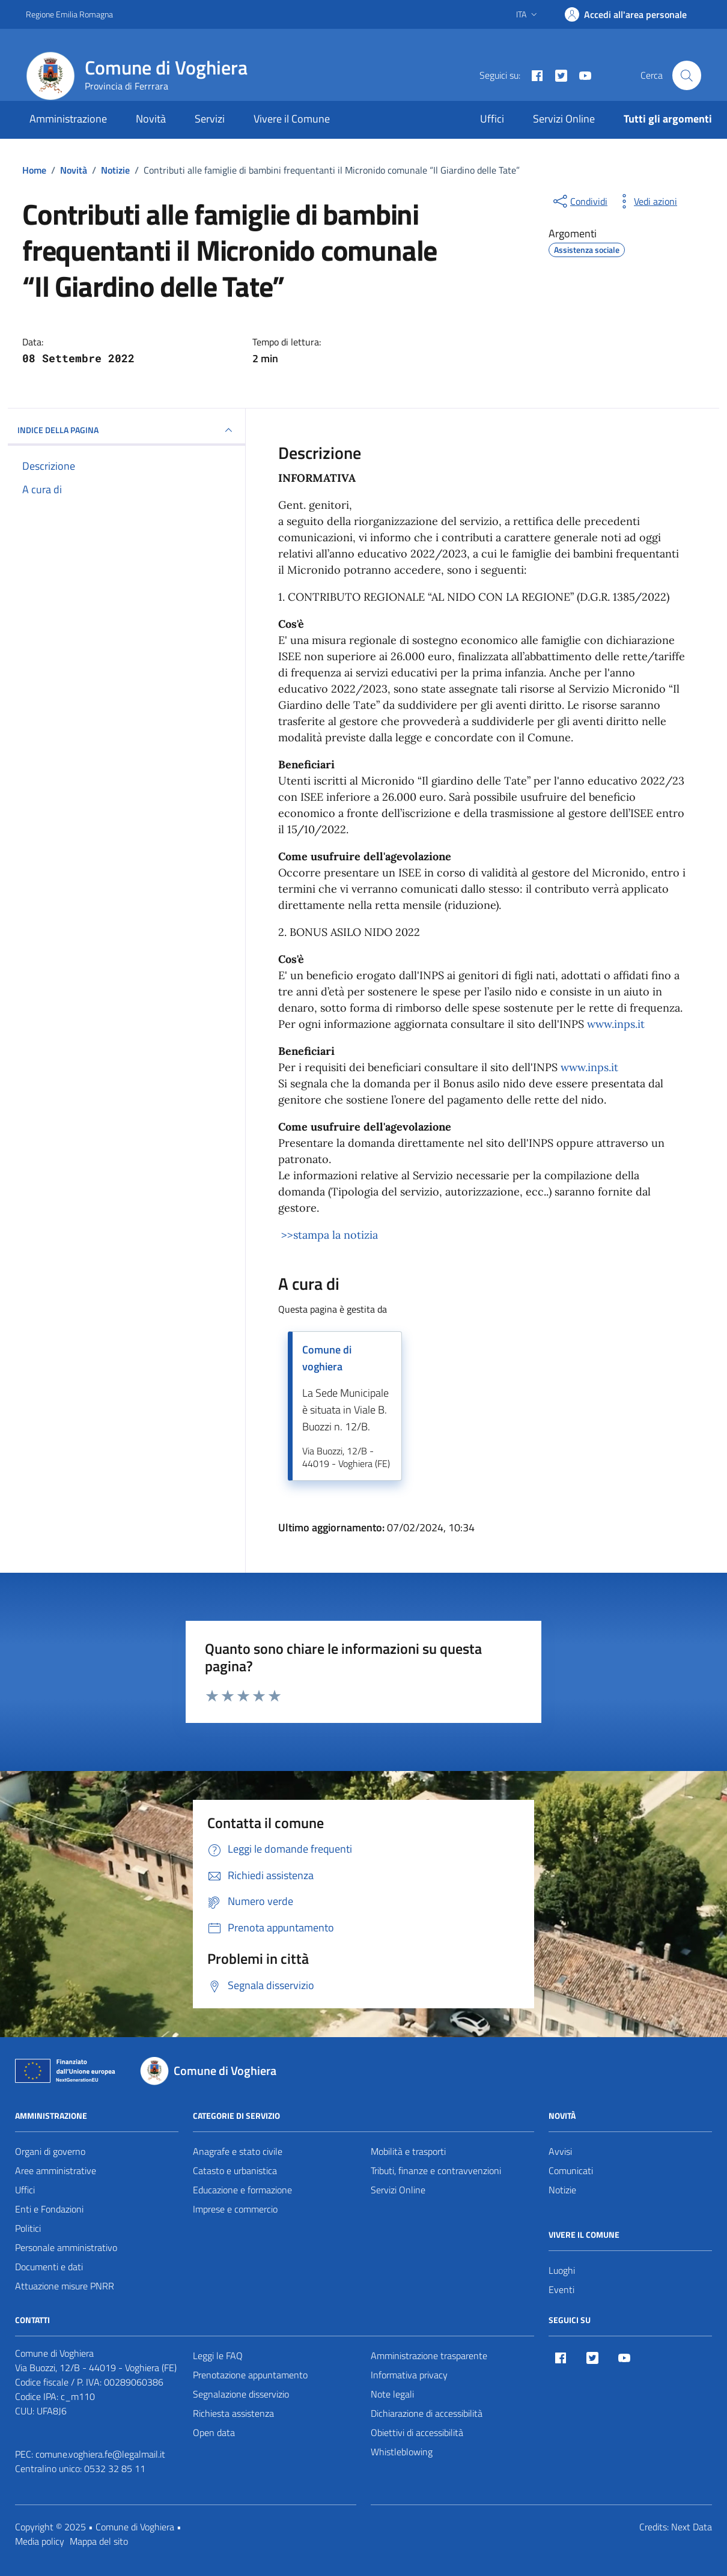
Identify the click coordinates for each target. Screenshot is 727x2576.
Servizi (210, 119)
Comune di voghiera (326, 1358)
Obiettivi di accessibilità (417, 2432)
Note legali (392, 2394)
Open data (214, 2432)
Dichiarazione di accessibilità (426, 2413)
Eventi (561, 2289)
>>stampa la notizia (328, 1235)
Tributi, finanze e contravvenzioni (436, 2170)
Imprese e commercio (235, 2209)
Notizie (562, 2190)
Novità (151, 119)
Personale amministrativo (66, 2247)
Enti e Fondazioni (49, 2209)
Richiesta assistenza (233, 2413)
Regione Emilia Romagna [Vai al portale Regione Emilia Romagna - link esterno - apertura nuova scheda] (69, 14)
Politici (28, 2228)
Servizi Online (564, 119)
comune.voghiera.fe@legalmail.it (100, 2454)
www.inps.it (616, 1024)
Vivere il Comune (292, 119)
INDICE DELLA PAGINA (126, 430)
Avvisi (560, 2151)
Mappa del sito (99, 2541)
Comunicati (571, 2170)
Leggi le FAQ (218, 2355)
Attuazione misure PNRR (64, 2286)
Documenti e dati (49, 2266)
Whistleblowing (402, 2451)
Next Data (691, 2527)
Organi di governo (50, 2151)
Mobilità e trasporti (408, 2151)
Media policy (39, 2541)
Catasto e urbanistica (235, 2170)
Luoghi (562, 2270)
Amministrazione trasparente (429, 2355)
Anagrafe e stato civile (237, 2151)
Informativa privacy (409, 2375)
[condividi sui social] (579, 201)
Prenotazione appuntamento (250, 2375)
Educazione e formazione (242, 2190)
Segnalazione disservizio (241, 2394)
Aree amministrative (55, 2170)
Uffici (492, 119)
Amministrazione (68, 119)
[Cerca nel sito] (686, 75)
